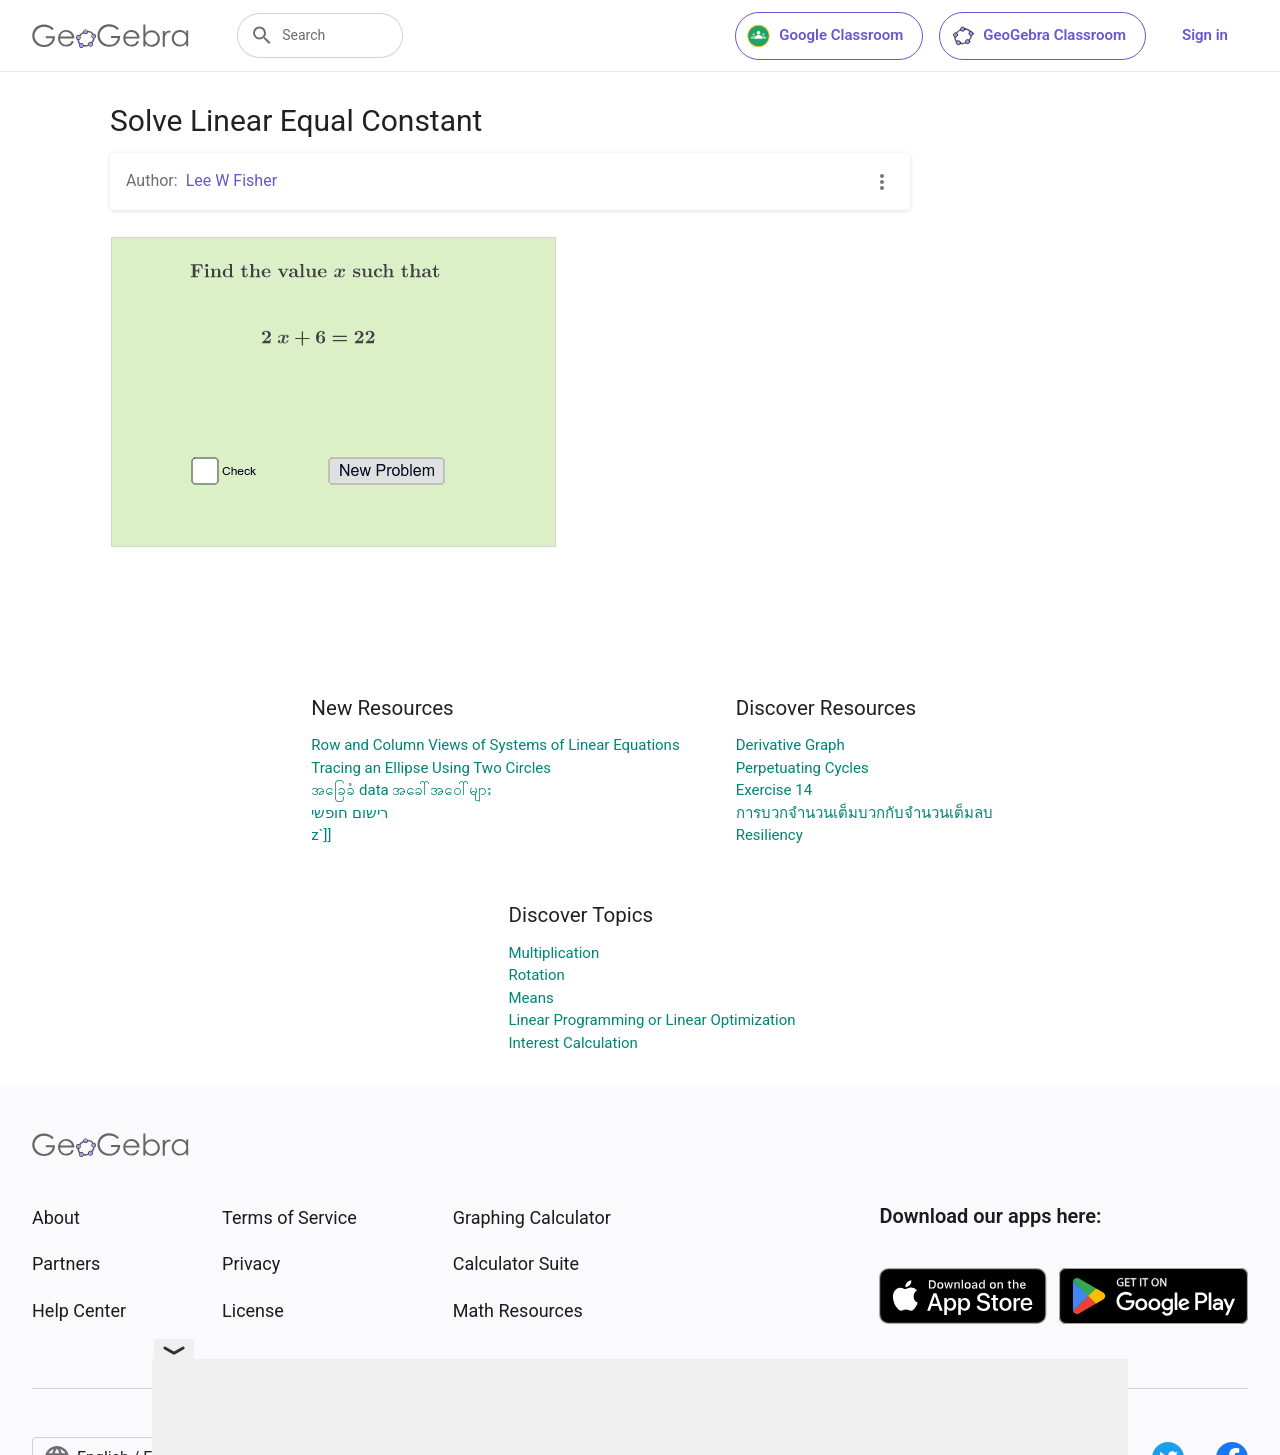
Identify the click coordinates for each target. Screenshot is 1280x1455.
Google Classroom (825, 36)
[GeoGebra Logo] (110, 36)
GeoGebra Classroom (1038, 36)
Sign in (1205, 35)
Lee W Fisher (231, 180)
